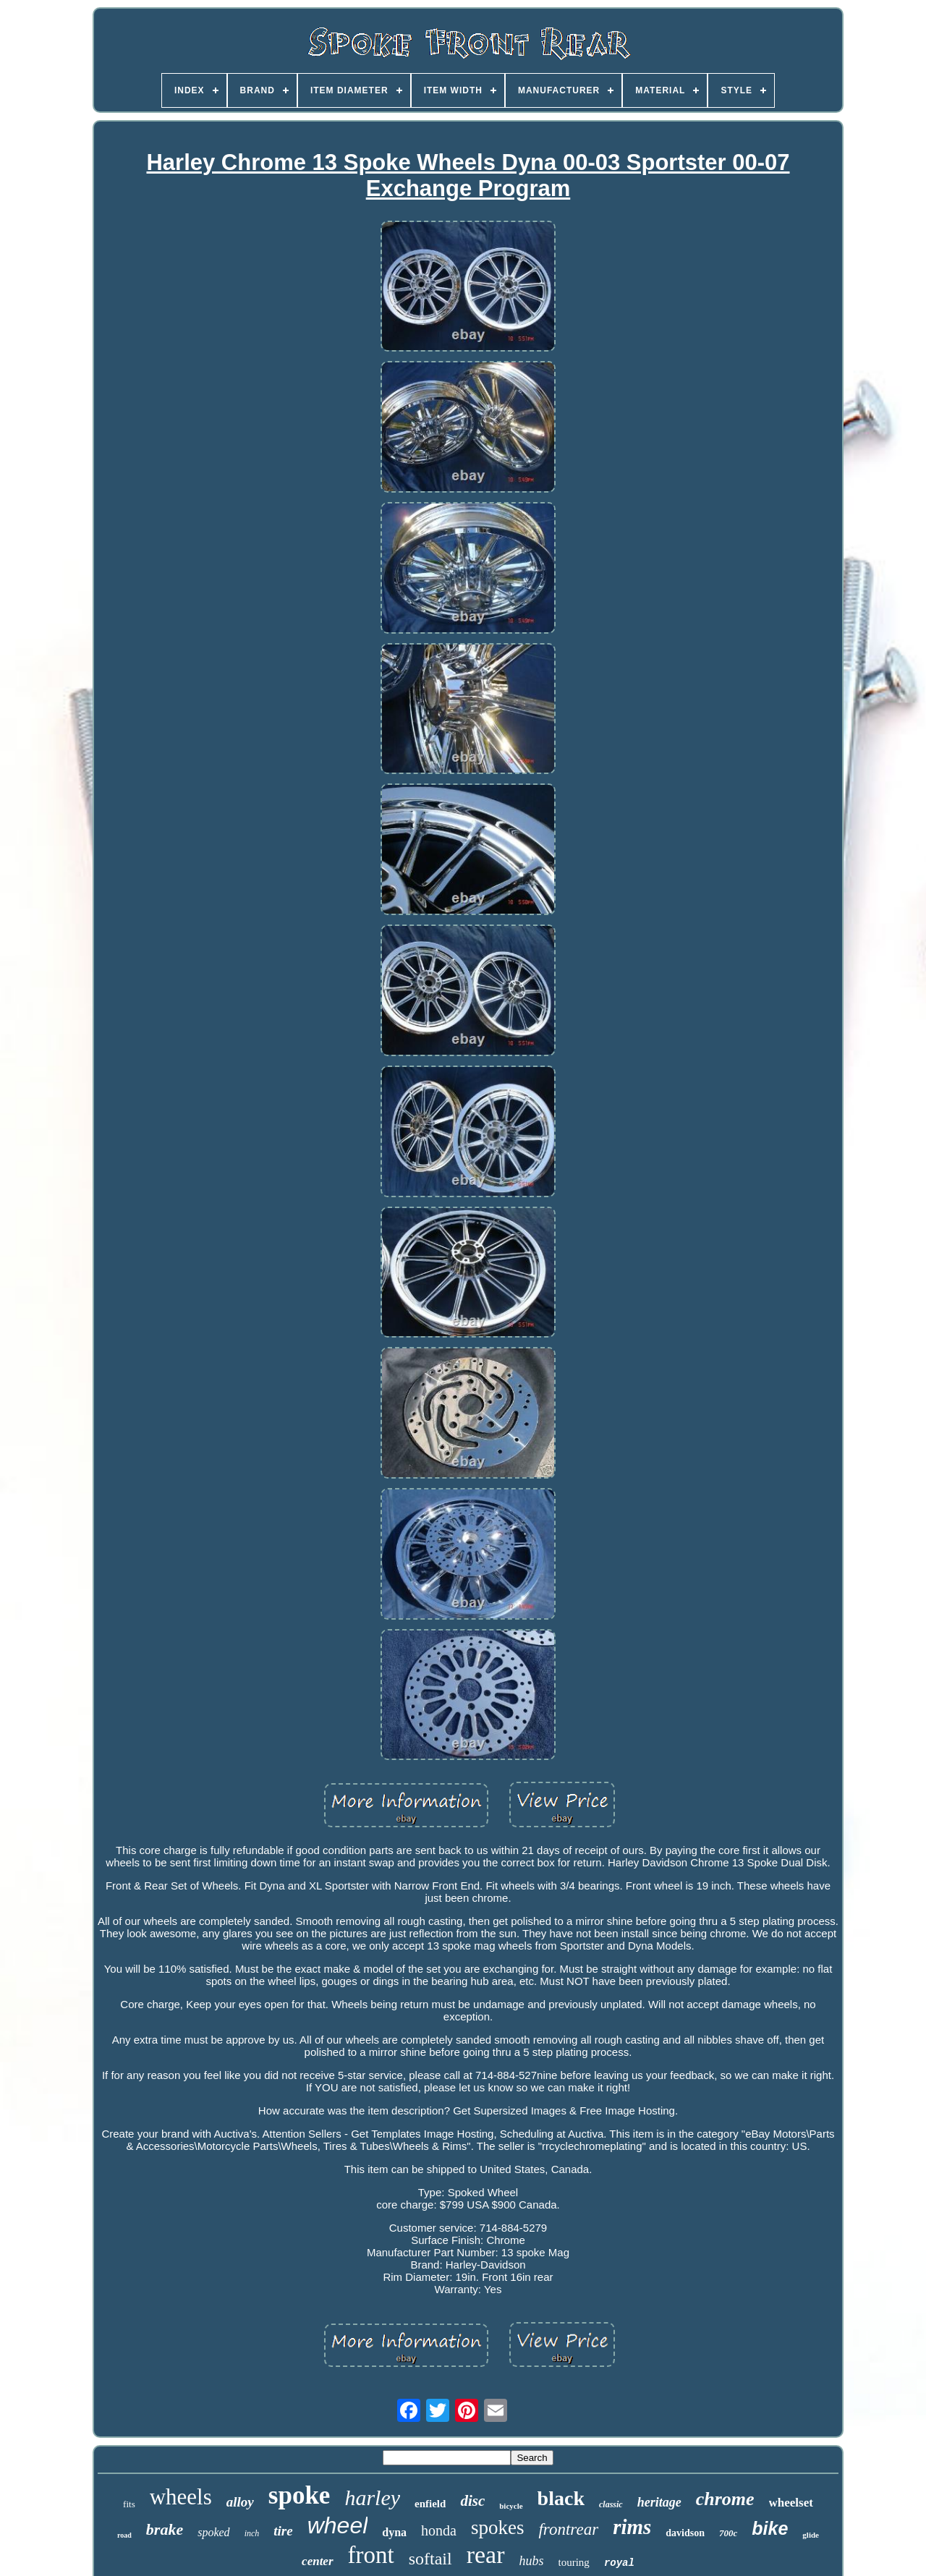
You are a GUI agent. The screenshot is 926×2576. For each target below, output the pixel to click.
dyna (394, 2532)
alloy (240, 2501)
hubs (531, 2561)
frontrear (568, 2529)
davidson (685, 2533)
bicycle (510, 2505)
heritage (659, 2502)
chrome (725, 2498)
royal (619, 2563)
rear (486, 2554)
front (371, 2555)
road (124, 2535)
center (317, 2561)
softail (430, 2558)
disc (472, 2500)
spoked (213, 2532)
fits (129, 2504)
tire (282, 2530)
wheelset (791, 2502)
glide (810, 2534)
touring (574, 2562)
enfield (430, 2503)
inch (252, 2533)
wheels (181, 2496)
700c (728, 2533)
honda (438, 2530)
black (561, 2498)
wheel (337, 2525)
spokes (497, 2527)
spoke (299, 2495)
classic (611, 2504)
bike (770, 2528)
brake (164, 2529)
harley (372, 2497)
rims (632, 2526)
